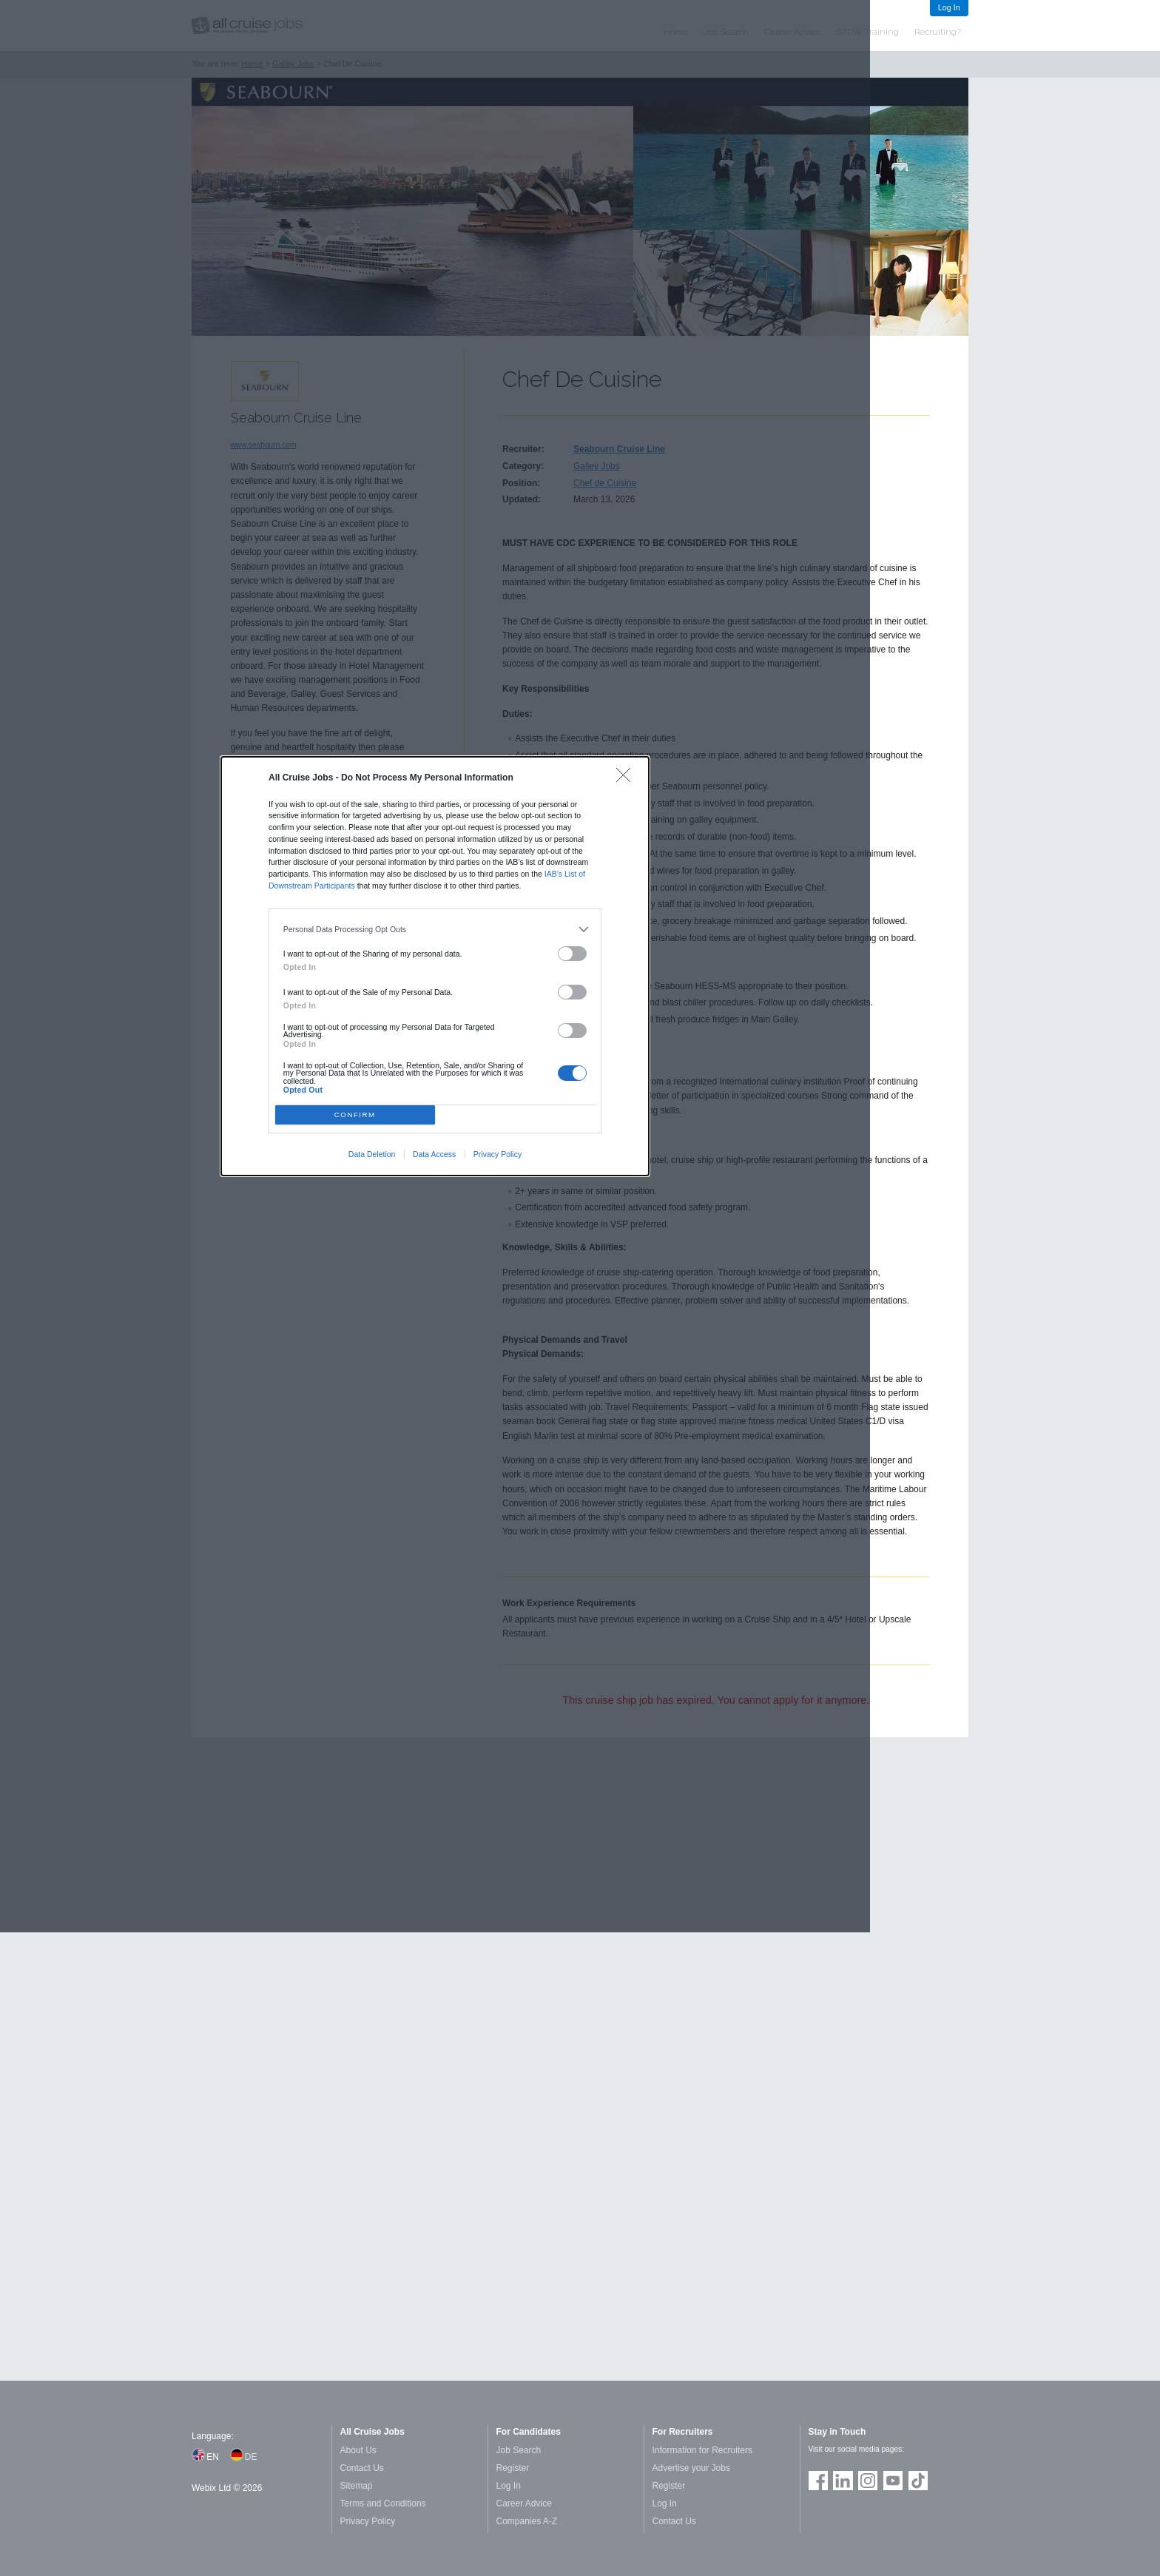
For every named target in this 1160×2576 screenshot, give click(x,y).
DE (251, 2457)
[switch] (572, 954)
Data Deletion (372, 1154)
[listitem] (435, 929)
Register (513, 2468)
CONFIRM (355, 1114)
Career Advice (524, 2503)
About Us (358, 2450)
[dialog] (435, 966)
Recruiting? (937, 32)
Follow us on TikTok (918, 2480)
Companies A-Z (527, 2521)
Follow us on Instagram (867, 2480)
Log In (949, 7)
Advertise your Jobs (691, 2468)
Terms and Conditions (383, 2503)
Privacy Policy (497, 1154)
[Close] (627, 778)
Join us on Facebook (818, 2480)
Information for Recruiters (702, 2450)
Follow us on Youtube (893, 2480)
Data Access (434, 1154)
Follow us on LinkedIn (842, 2480)
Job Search (519, 2450)
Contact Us (362, 2468)
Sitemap (356, 2486)
